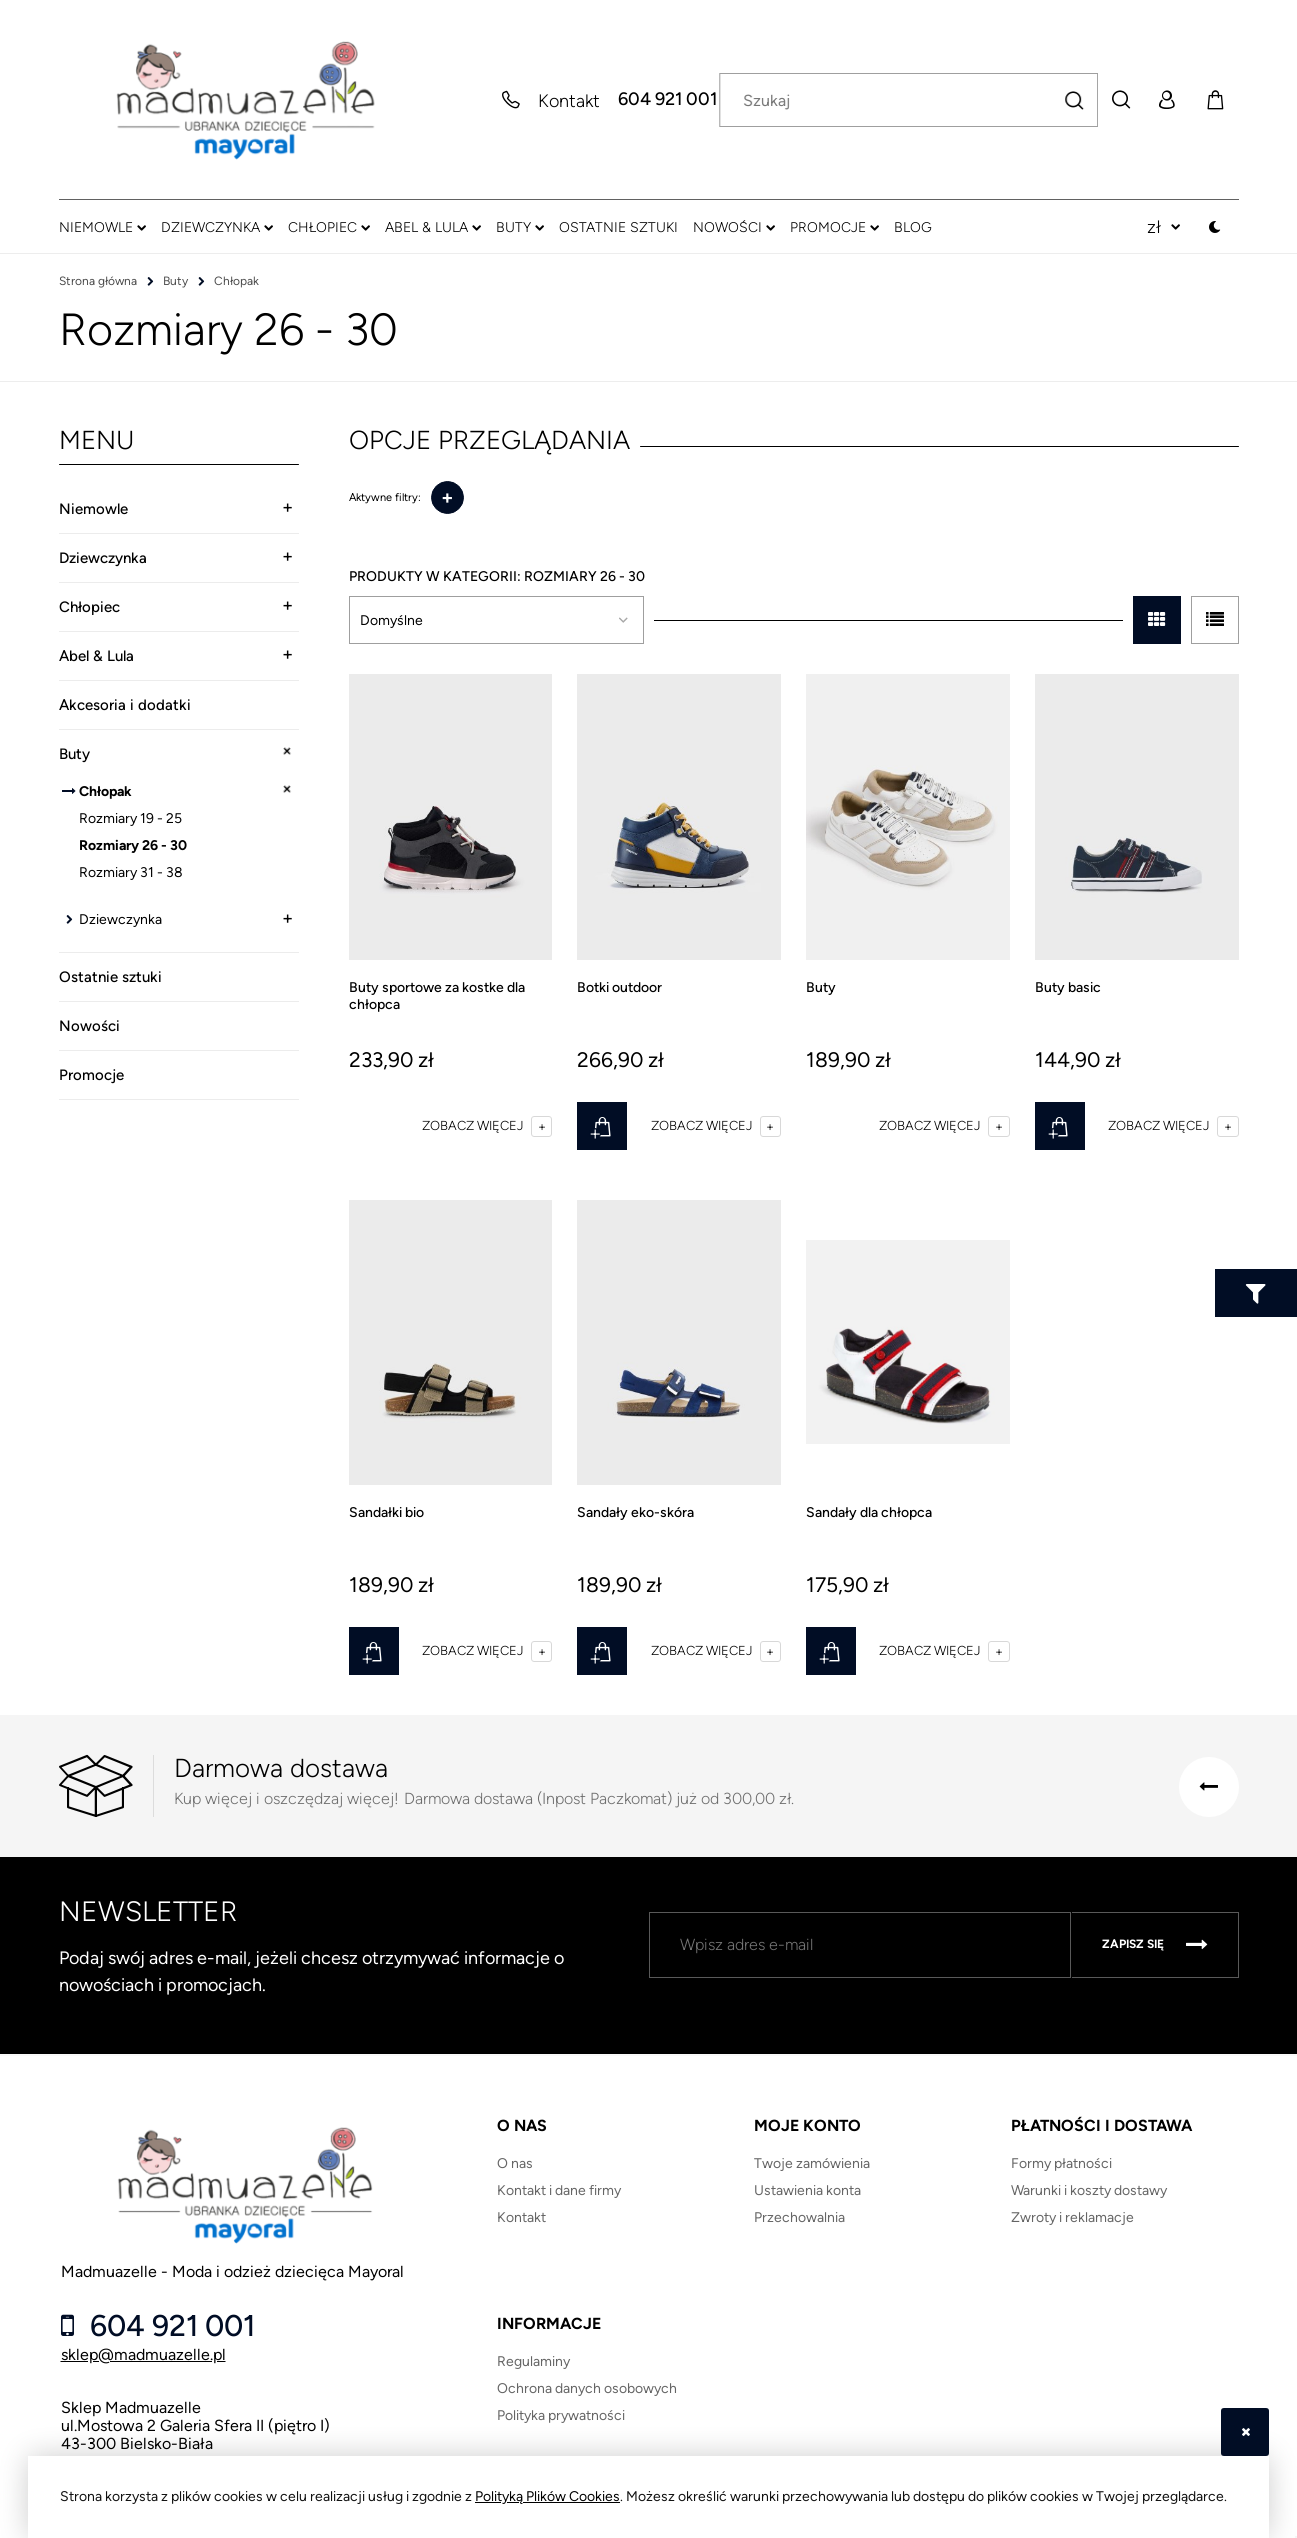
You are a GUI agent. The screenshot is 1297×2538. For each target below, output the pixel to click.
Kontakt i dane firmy (559, 2190)
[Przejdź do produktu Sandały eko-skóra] (679, 1343)
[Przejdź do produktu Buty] (908, 817)
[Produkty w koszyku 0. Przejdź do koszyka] (1215, 100)
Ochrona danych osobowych (587, 2388)
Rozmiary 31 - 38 (131, 872)
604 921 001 (667, 100)
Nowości (89, 1026)
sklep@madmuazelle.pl (143, 2354)
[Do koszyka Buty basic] (1060, 1126)
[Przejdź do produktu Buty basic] (1137, 817)
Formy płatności (1061, 2163)
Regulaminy (533, 2361)
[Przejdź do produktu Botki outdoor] (679, 817)
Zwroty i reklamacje (1072, 2217)
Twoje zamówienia (812, 2163)
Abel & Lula (96, 656)
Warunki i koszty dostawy (1089, 2190)
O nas (515, 2163)
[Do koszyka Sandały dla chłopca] (831, 1651)
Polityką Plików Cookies (547, 2496)
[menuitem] (102, 227)
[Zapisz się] (1155, 1945)
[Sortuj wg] (496, 620)
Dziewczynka (103, 558)
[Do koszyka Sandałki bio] (374, 1651)
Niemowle (93, 509)
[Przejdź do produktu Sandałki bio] (451, 1343)
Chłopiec (89, 607)
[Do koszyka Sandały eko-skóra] (602, 1651)
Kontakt (521, 2217)
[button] (487, 1126)
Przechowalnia (799, 2217)
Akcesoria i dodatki (125, 705)
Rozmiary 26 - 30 (133, 845)
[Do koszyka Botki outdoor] (602, 1126)
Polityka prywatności (561, 2415)
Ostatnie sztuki (110, 977)
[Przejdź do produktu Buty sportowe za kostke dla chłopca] (451, 817)
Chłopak (105, 791)
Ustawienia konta (807, 2190)
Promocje (91, 1075)
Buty (74, 754)
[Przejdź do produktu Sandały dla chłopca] (908, 1343)
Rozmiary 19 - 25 (130, 818)
